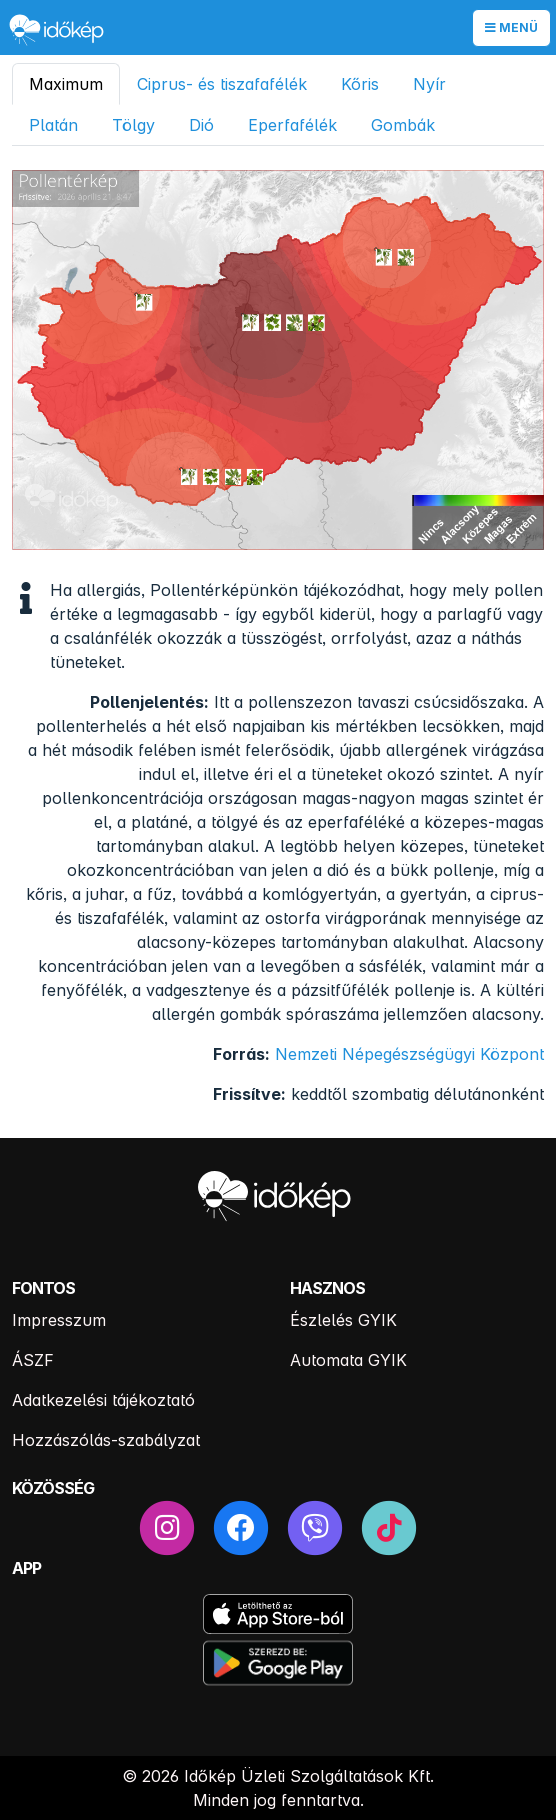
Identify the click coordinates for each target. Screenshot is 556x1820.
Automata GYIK (348, 1360)
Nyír (429, 84)
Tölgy (133, 125)
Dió (201, 125)
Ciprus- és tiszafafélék (222, 84)
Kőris (360, 84)
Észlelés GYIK (343, 1320)
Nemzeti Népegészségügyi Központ (409, 1054)
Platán (53, 125)
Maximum (66, 84)
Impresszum (59, 1320)
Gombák (403, 125)
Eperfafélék (292, 125)
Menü (511, 27)
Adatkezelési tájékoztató (103, 1400)
